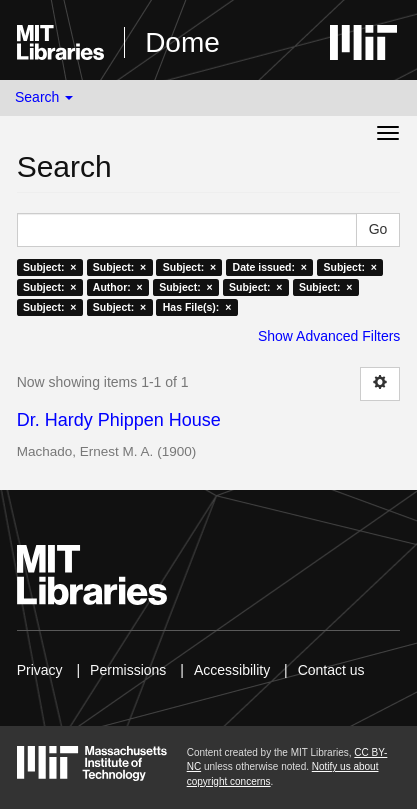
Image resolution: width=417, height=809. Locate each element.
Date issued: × (270, 267)
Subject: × (49, 267)
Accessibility (232, 670)
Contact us (331, 670)
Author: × (118, 287)
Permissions (128, 670)
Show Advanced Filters (329, 336)
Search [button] (44, 97)
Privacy (40, 670)
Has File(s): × (197, 307)
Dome (182, 42)
